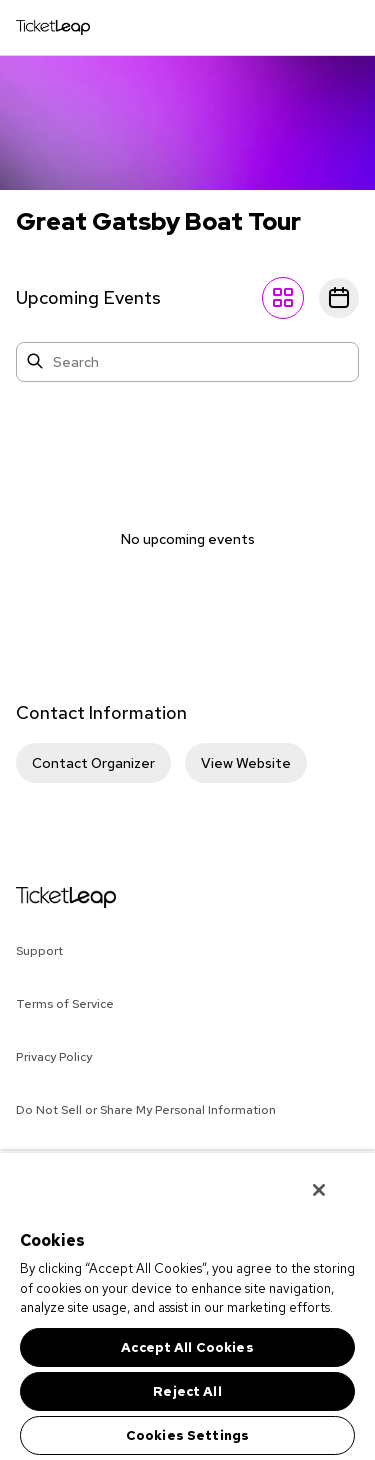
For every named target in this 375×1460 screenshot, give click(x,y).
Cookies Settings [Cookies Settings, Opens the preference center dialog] (187, 1435)
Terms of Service (65, 1004)
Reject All (187, 1391)
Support (39, 951)
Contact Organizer (93, 763)
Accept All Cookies (187, 1347)
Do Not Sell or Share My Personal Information (146, 1110)
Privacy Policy (54, 1057)
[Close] (319, 1190)
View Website (246, 763)
